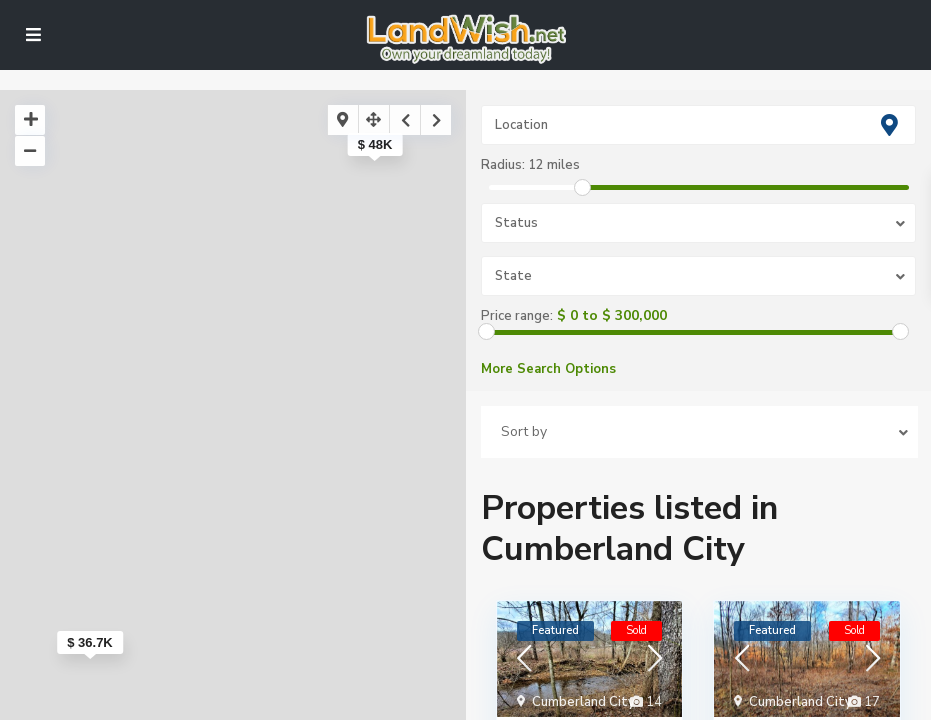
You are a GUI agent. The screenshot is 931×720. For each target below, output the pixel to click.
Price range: (517, 316)
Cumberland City (583, 702)
